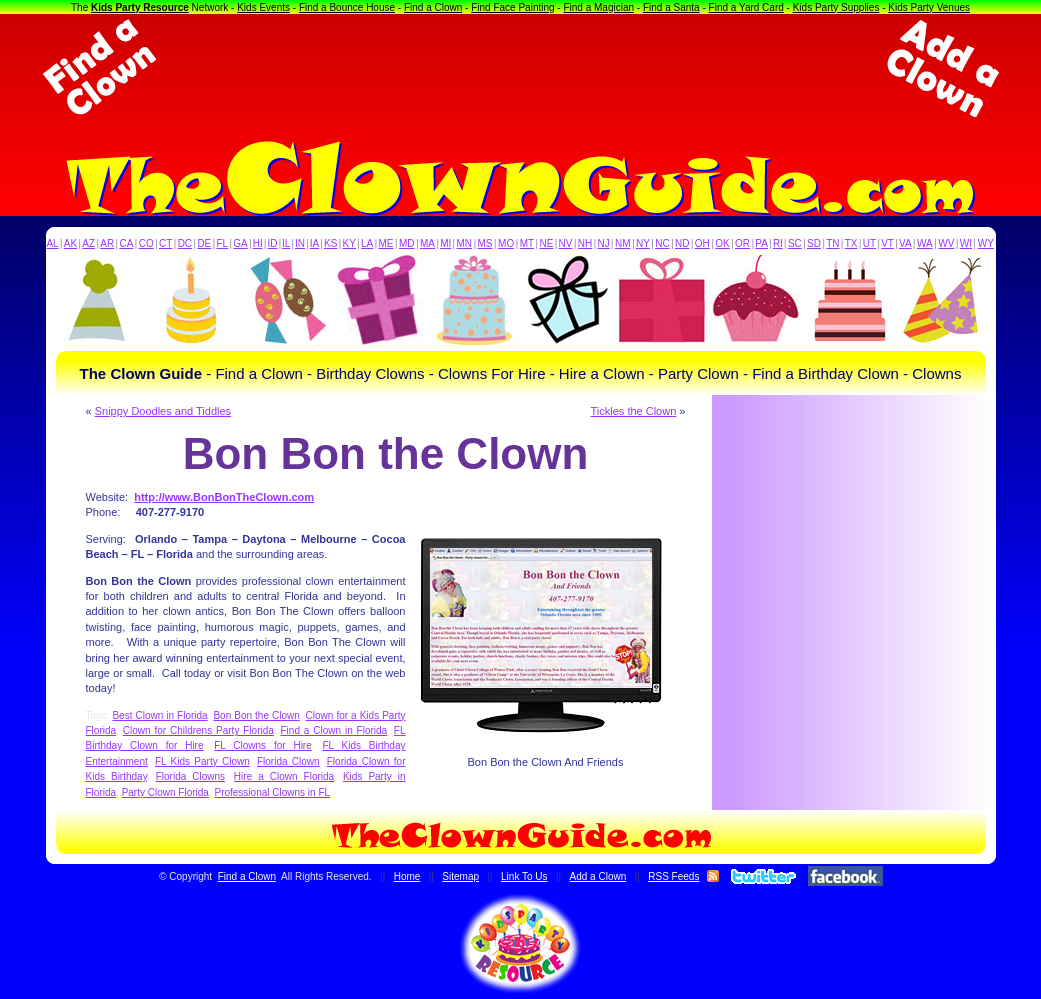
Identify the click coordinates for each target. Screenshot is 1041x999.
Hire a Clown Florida (284, 776)
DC (185, 243)
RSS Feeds (673, 876)
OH (702, 243)
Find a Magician (598, 7)
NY (643, 243)
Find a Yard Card (746, 7)
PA (761, 243)
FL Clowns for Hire (263, 745)
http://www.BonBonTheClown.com (224, 497)
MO (506, 243)
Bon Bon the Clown (256, 715)
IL (286, 243)
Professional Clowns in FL (272, 792)
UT (869, 243)
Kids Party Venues (929, 7)
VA (905, 243)
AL (52, 243)
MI (445, 243)
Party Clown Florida (165, 792)
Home (407, 876)
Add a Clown (598, 876)
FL (222, 243)
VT (887, 243)
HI (258, 243)
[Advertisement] (521, 68)
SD (814, 243)
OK (722, 243)
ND (682, 243)
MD (407, 243)
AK (70, 243)
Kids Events (263, 7)
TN (832, 243)
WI (966, 243)
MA (427, 243)
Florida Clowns (190, 776)
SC (795, 243)
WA (925, 243)
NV (566, 243)
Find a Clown (433, 7)
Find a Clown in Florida (334, 730)
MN (465, 243)
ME (386, 243)
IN (300, 243)
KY (349, 243)
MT (527, 243)
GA (240, 243)
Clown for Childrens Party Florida (198, 730)
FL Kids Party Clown (202, 761)
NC (662, 243)
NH (585, 243)
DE (204, 243)
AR (107, 243)
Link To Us (524, 876)
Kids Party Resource (140, 7)
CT (165, 243)
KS (330, 243)
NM (623, 243)
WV (946, 243)
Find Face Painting (512, 7)
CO (146, 243)
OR (742, 243)
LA (367, 243)
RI (778, 243)
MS (485, 243)
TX (851, 243)
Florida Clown (288, 761)
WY (986, 243)
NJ (603, 243)
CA (126, 243)
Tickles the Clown (634, 411)
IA (314, 243)
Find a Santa (671, 7)
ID (272, 243)
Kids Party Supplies (836, 7)
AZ (88, 243)
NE (546, 243)
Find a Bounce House (347, 7)
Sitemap (460, 876)
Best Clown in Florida (159, 715)
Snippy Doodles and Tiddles (163, 411)
